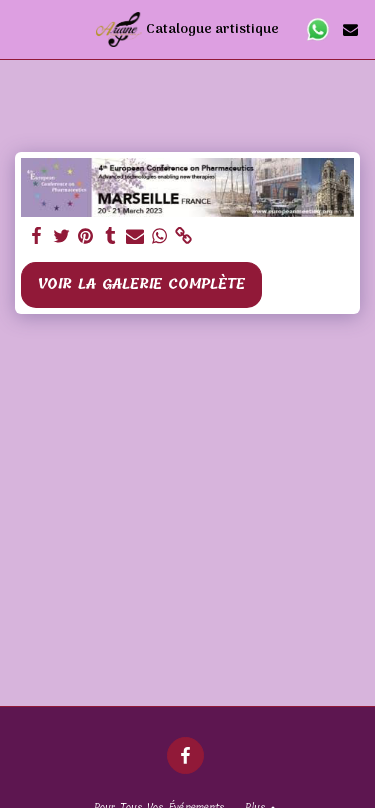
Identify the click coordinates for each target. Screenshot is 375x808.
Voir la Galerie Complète (141, 284)
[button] (22, 28)
